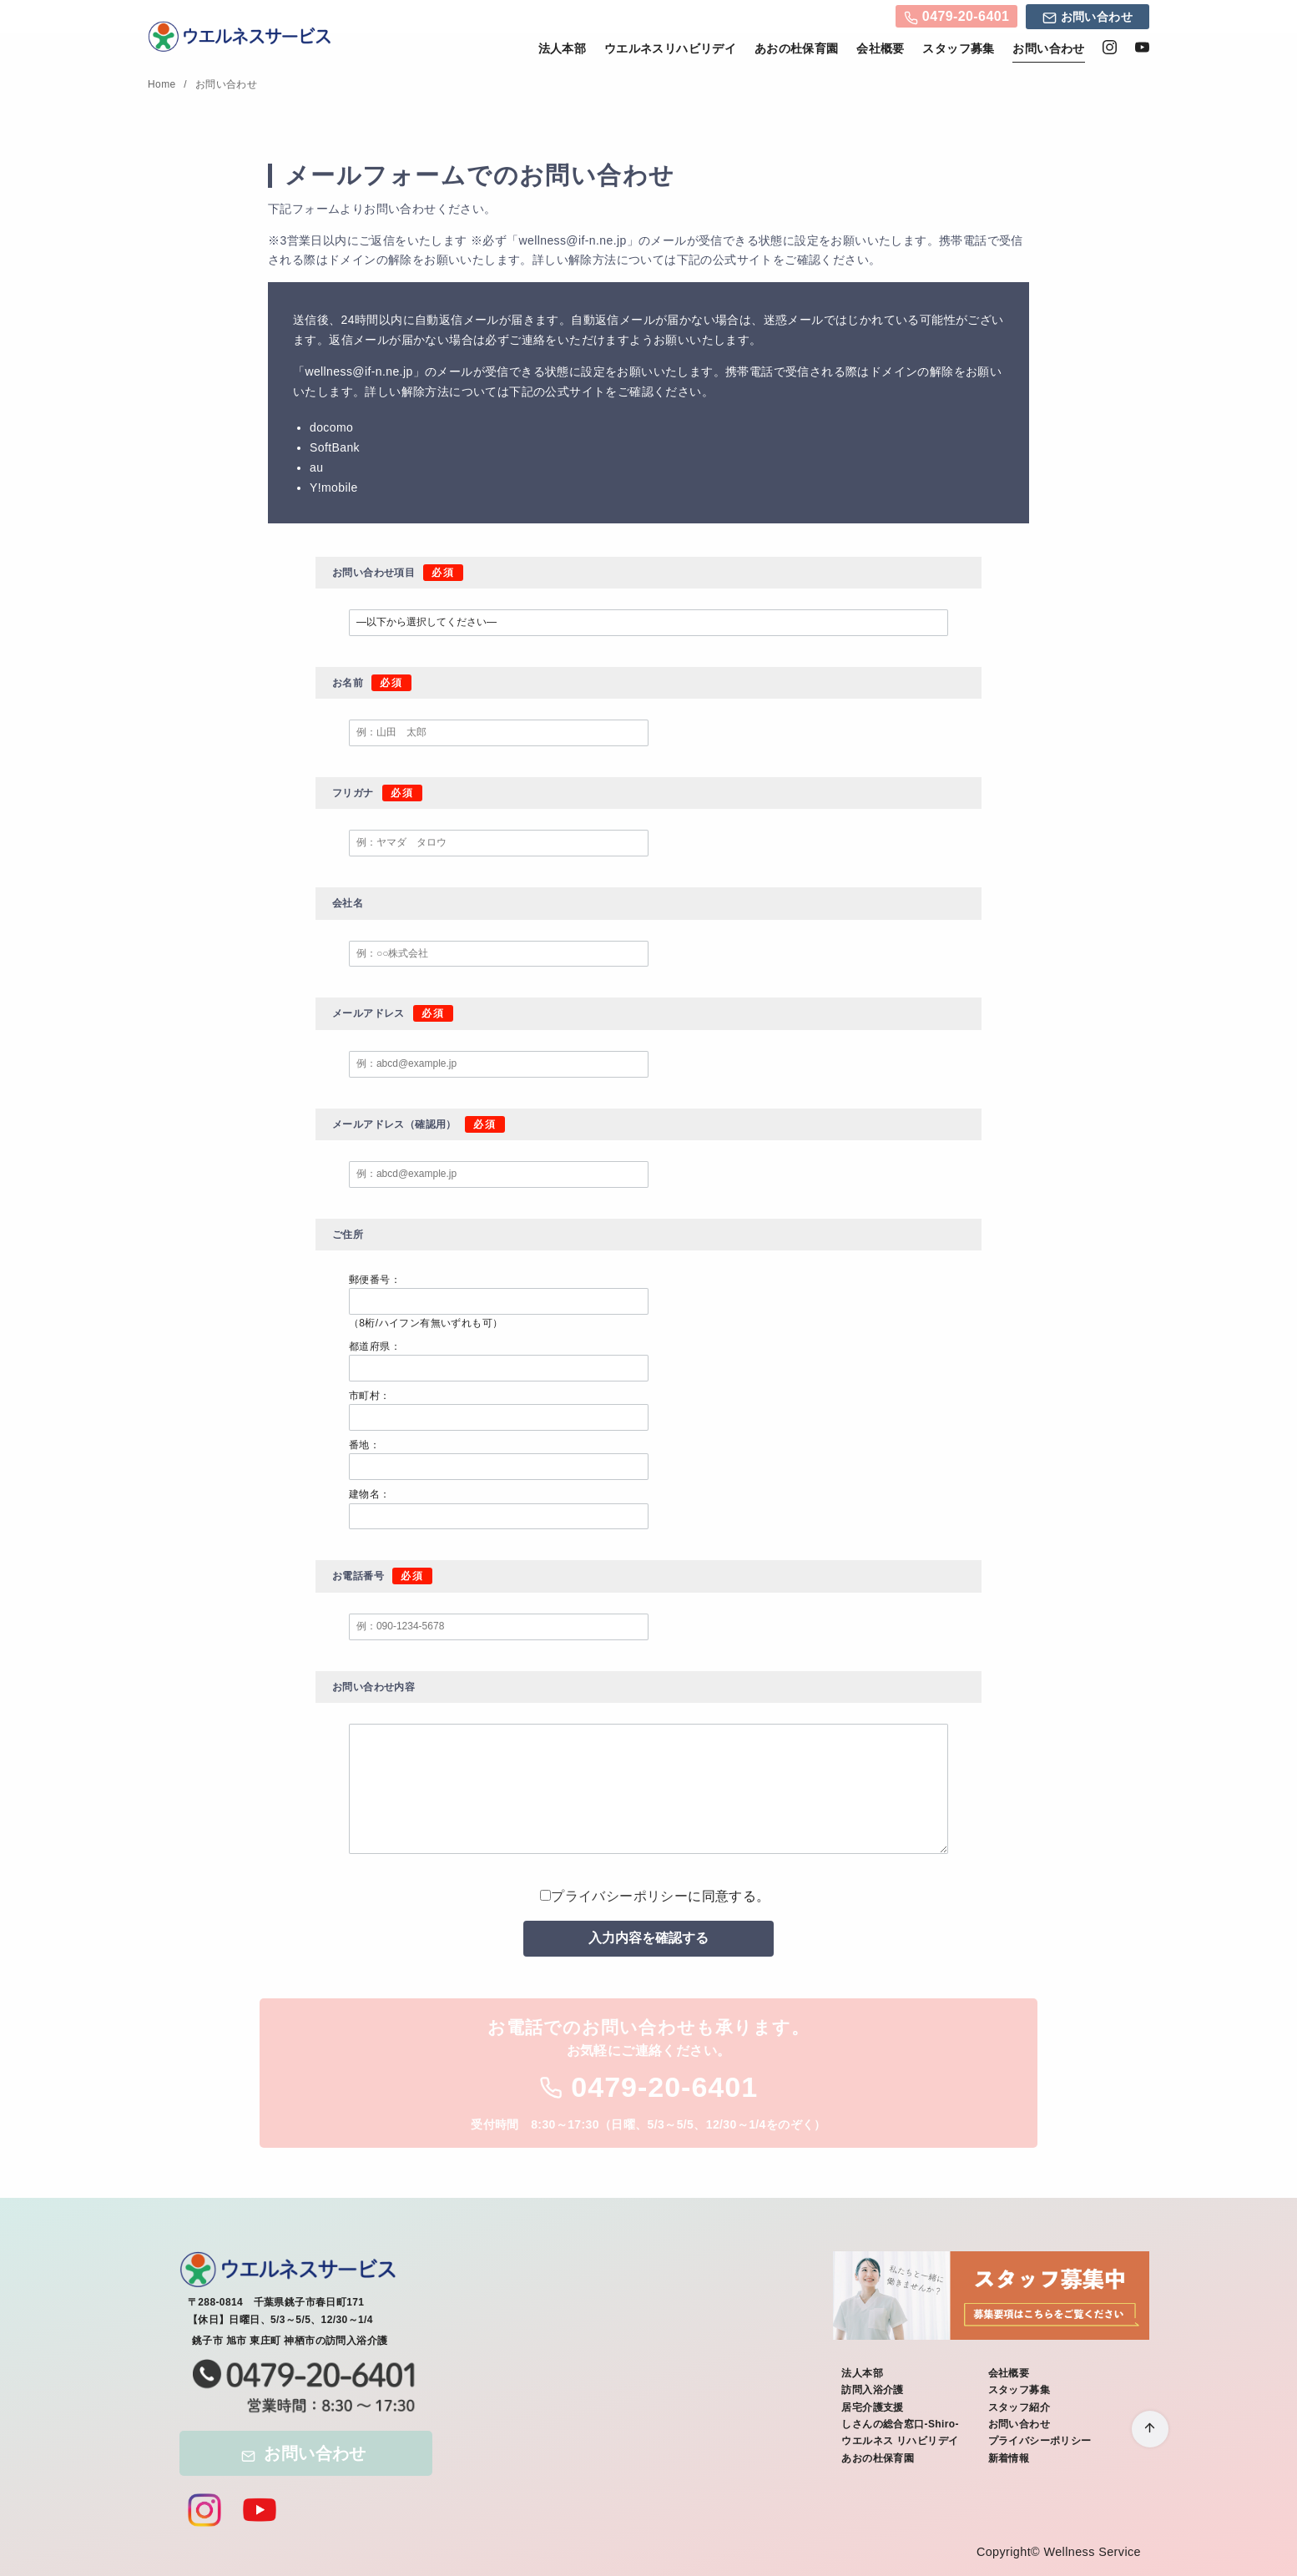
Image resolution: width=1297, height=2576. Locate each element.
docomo (331, 427)
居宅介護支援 (872, 2407)
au (316, 467)
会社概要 (880, 48)
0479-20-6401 (956, 18)
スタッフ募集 (958, 48)
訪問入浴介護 (872, 2390)
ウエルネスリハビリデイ (670, 48)
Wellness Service (1092, 2551)
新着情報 (1009, 2458)
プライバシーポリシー (619, 1896)
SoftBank (335, 447)
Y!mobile (334, 487)
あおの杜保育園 (796, 48)
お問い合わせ (1087, 19)
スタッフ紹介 (1019, 2407)
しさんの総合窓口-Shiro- (900, 2424)
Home (163, 84)
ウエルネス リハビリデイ (899, 2441)
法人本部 (562, 48)
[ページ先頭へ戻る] (1150, 2429)
